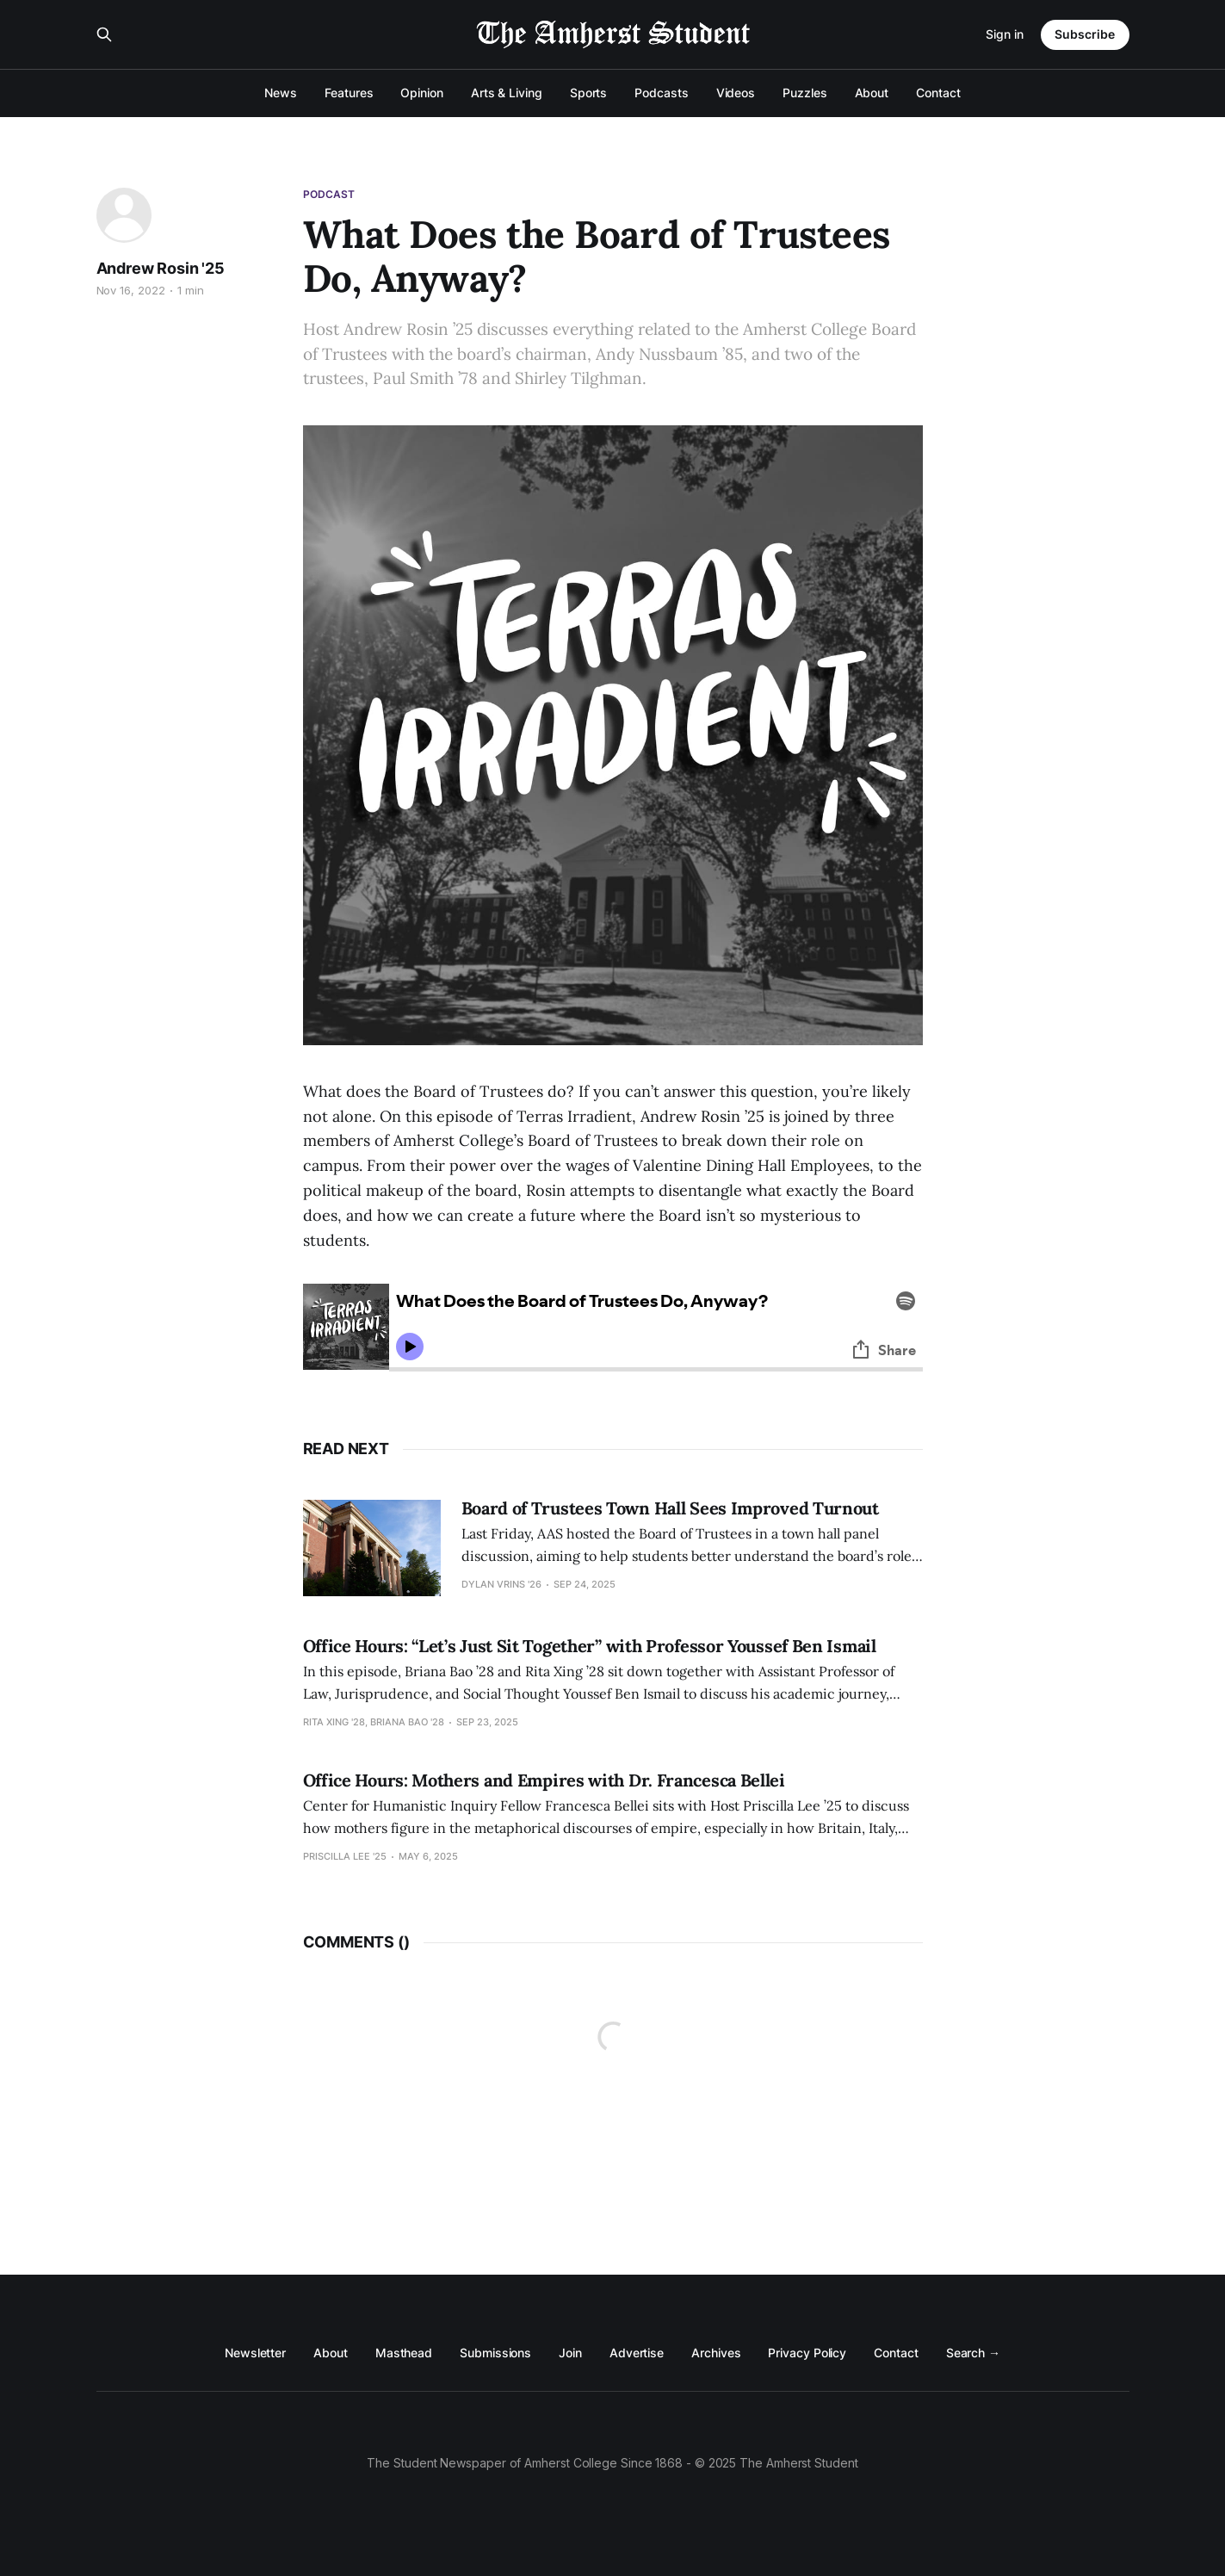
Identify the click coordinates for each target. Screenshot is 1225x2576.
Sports (589, 92)
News (280, 92)
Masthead (403, 2352)
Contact (938, 92)
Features (349, 92)
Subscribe (1085, 34)
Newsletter (255, 2352)
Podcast (329, 194)
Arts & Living (506, 92)
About (872, 92)
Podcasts (661, 92)
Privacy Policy (807, 2352)
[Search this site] (104, 34)
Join (570, 2352)
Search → (973, 2352)
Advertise (636, 2352)
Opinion (421, 92)
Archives (715, 2352)
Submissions (495, 2352)
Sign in (1005, 34)
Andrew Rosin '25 (160, 268)
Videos (736, 92)
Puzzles (804, 92)
